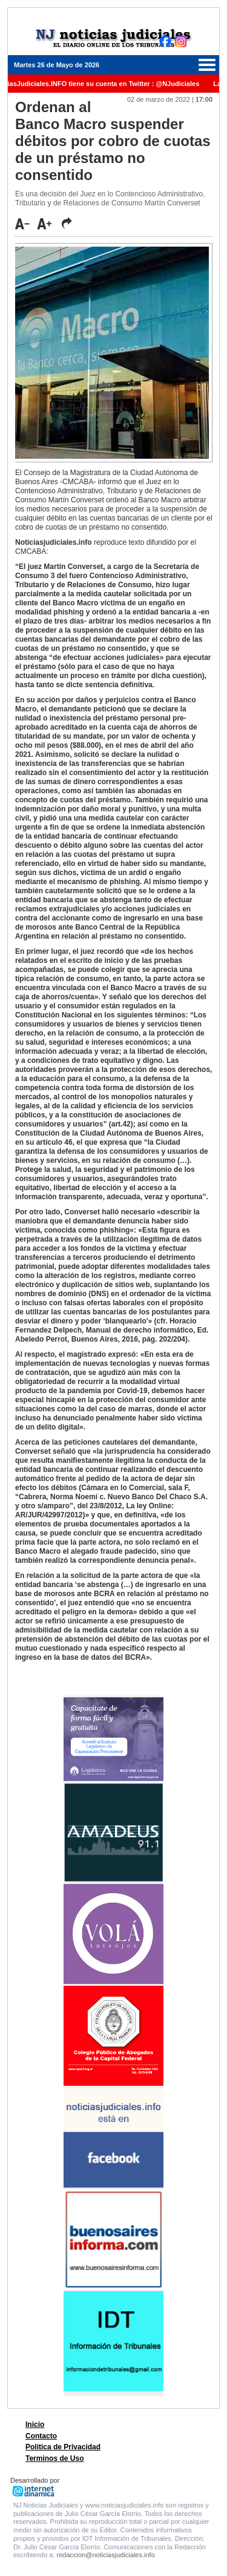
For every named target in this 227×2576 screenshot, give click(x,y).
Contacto (41, 2436)
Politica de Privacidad (62, 2447)
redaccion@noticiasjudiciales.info (106, 2554)
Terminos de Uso (54, 2458)
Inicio (34, 2424)
